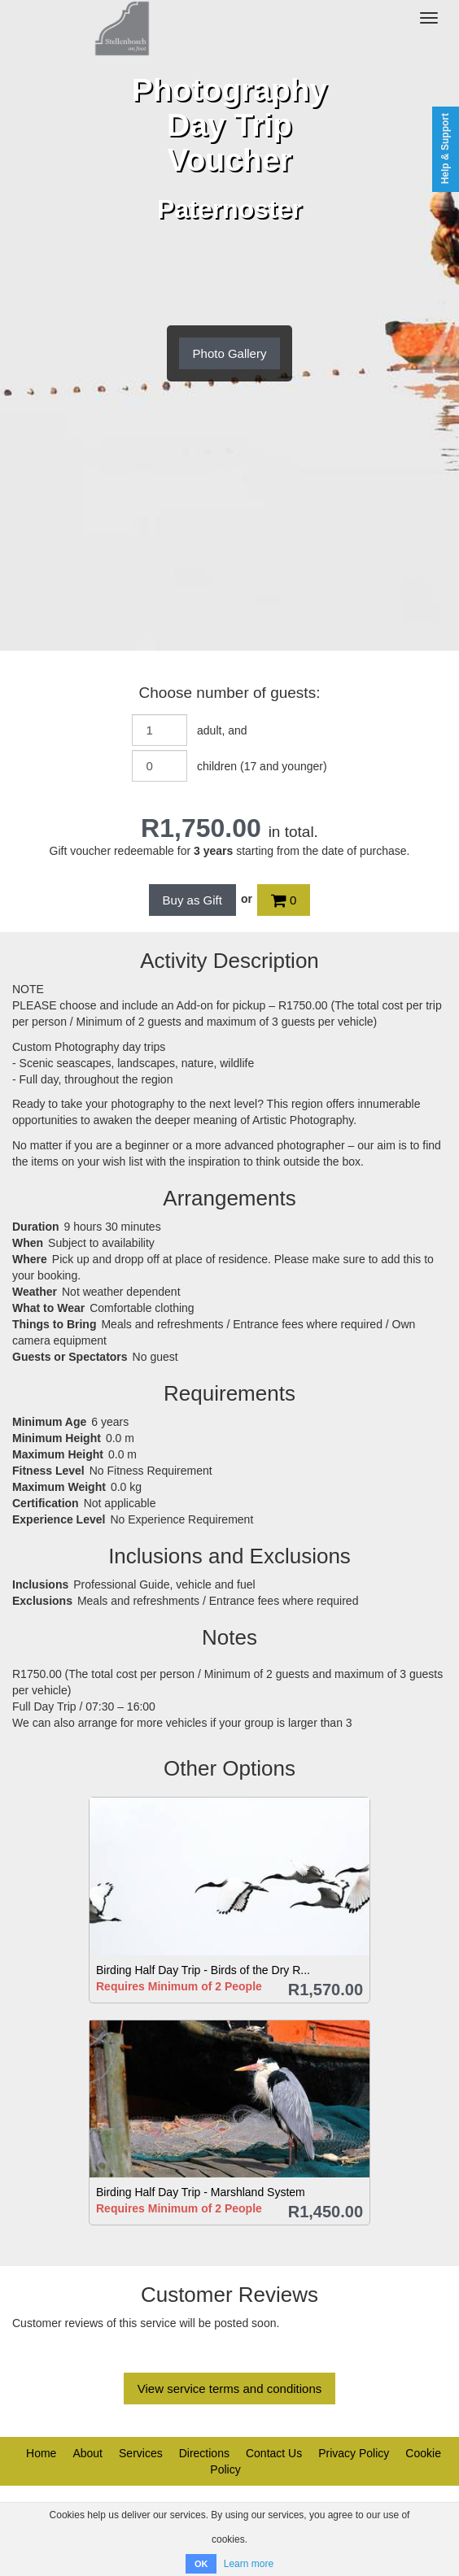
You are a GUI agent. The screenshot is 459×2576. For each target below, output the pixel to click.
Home (41, 2453)
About (87, 2453)
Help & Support (445, 148)
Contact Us (274, 2453)
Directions (204, 2453)
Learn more (248, 2563)
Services (141, 2453)
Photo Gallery (230, 353)
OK (201, 2564)
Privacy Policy (353, 2453)
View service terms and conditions (230, 2388)
